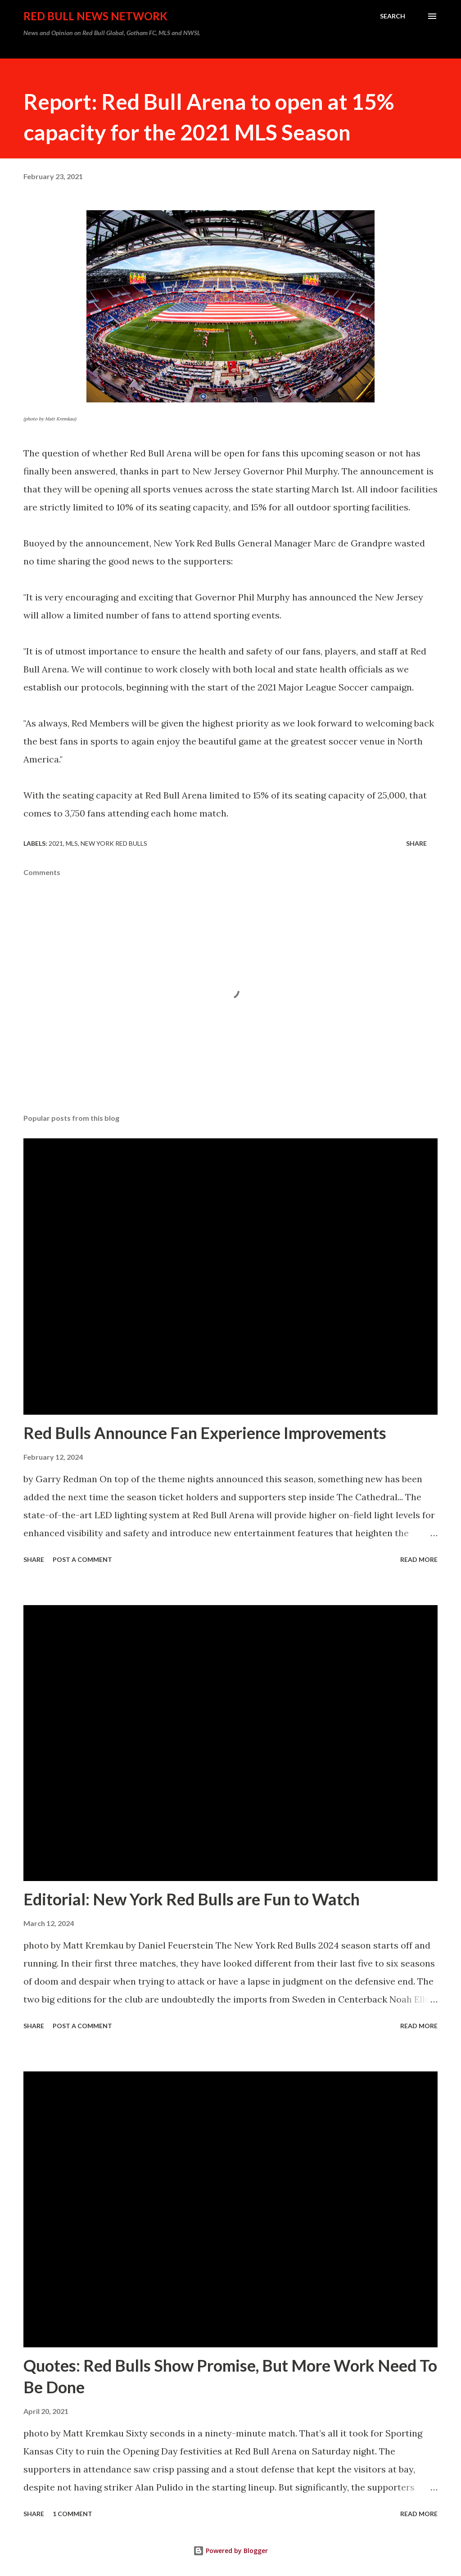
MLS (72, 843)
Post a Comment (82, 1559)
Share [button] (416, 843)
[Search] (392, 16)
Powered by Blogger (230, 2550)
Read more (419, 1559)
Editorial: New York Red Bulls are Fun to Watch (191, 1899)
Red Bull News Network (95, 16)
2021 (56, 843)
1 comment (72, 2513)
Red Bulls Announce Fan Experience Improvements (204, 1433)
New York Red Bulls (114, 843)
